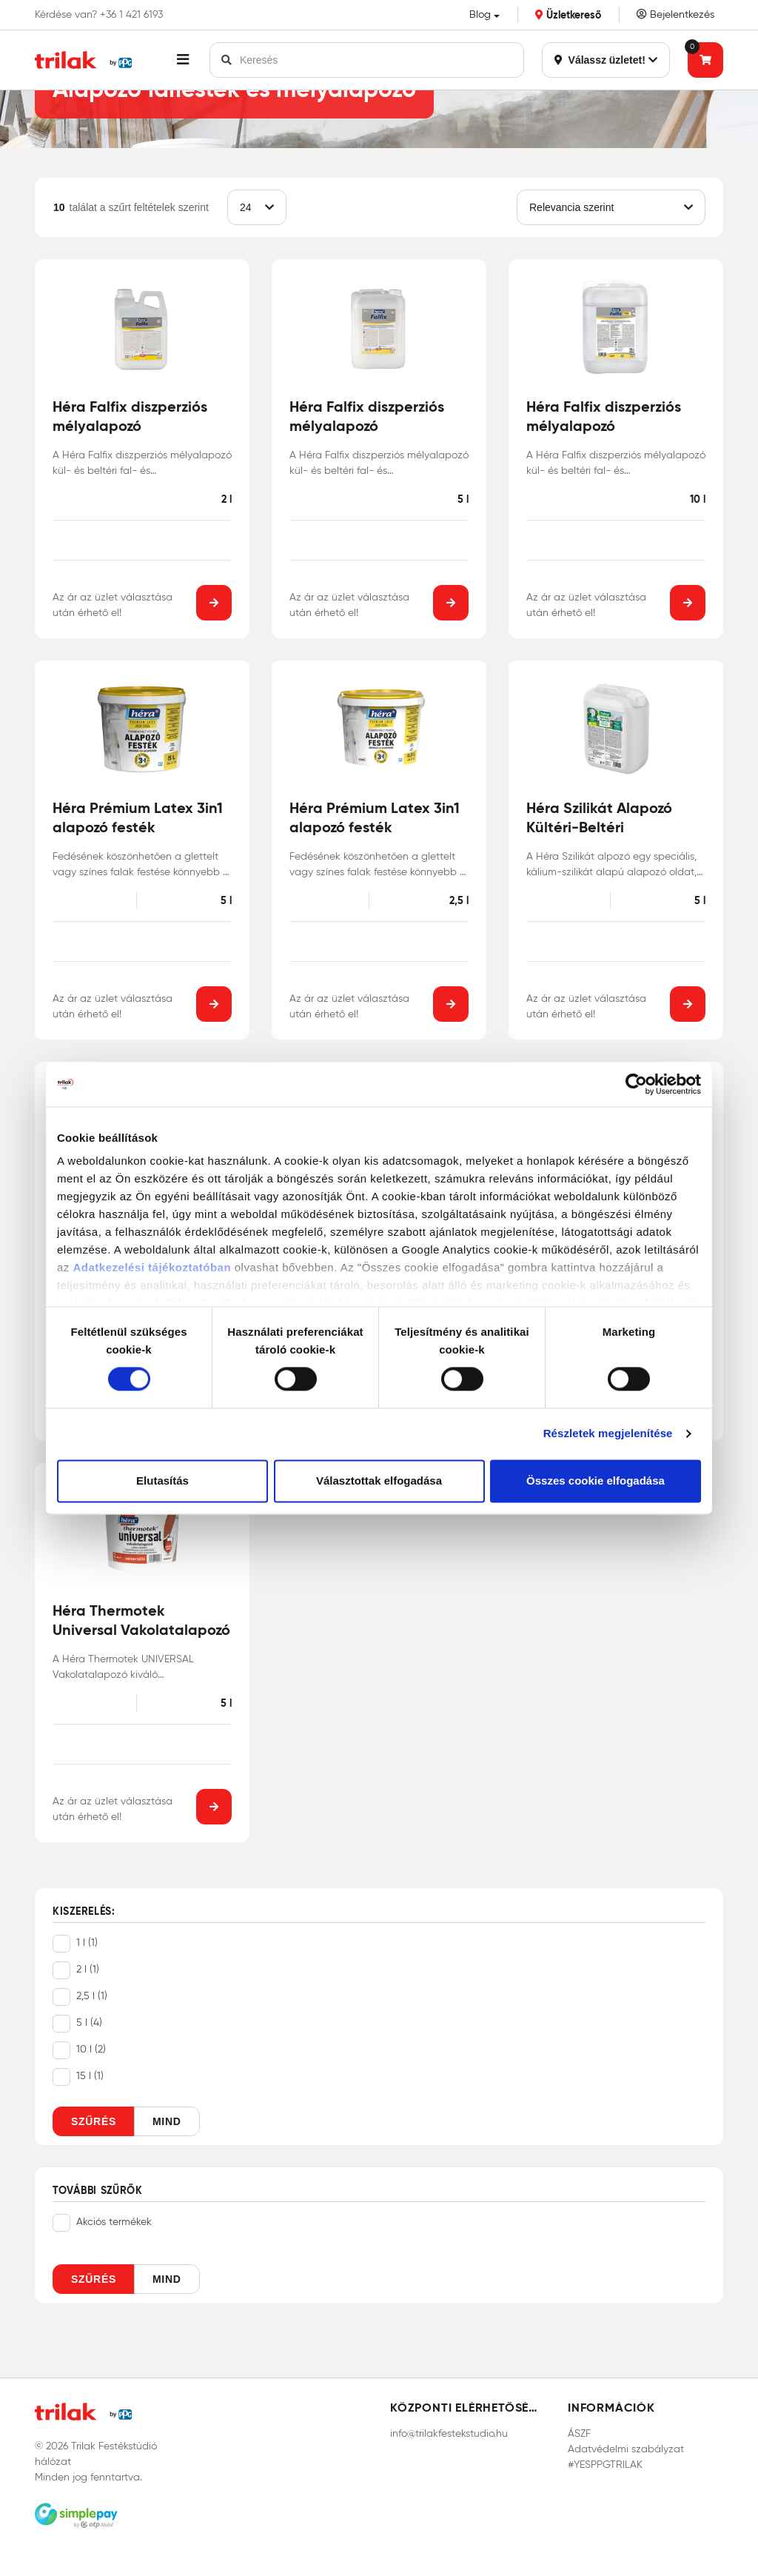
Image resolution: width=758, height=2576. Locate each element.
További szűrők (98, 2191)
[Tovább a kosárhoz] (705, 60)
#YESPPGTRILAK (605, 2464)
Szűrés (93, 2121)
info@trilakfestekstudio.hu (449, 2433)
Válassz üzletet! (605, 60)
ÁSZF (579, 2433)
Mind (166, 2121)
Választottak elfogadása (379, 1480)
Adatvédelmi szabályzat (626, 2449)
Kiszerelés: (84, 1912)
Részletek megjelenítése (608, 1434)
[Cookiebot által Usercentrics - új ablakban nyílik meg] (636, 1084)
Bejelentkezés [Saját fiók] (675, 14)
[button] (183, 60)
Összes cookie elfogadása (595, 1480)
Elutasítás (162, 1480)
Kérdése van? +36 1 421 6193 (99, 15)
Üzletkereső (568, 14)
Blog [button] (480, 14)
